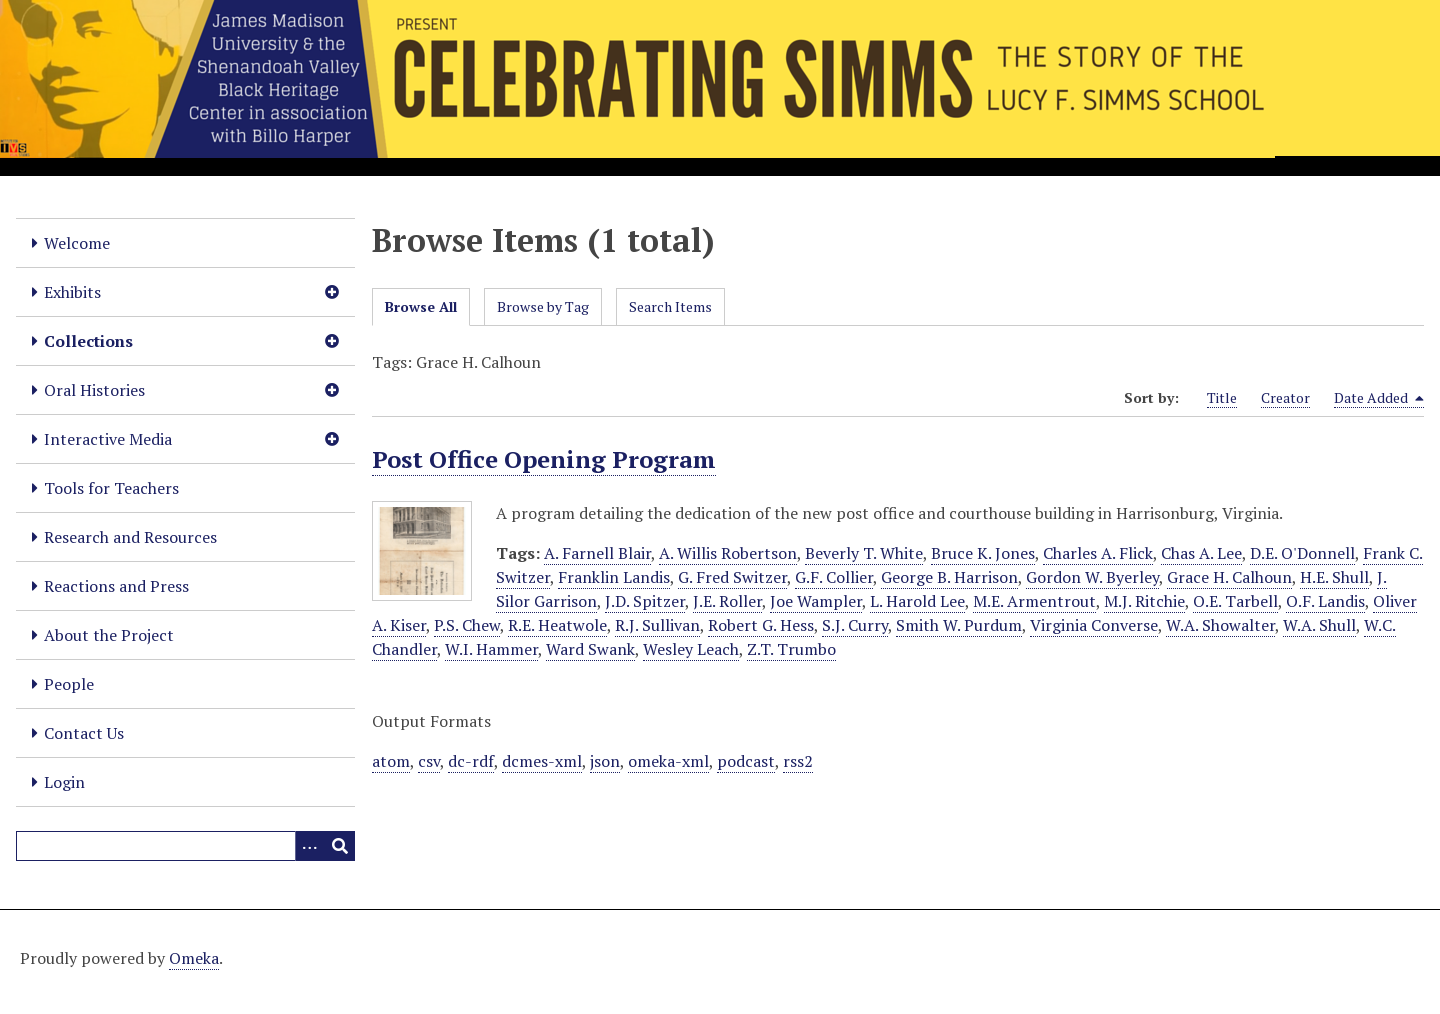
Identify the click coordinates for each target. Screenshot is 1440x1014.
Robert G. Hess (761, 625)
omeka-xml (668, 761)
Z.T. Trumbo (791, 649)
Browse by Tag (543, 306)
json (605, 761)
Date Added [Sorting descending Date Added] (1379, 398)
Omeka (194, 958)
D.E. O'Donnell (1302, 553)
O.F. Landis (1325, 601)
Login (64, 782)
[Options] (310, 846)
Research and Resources (130, 537)
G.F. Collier (834, 577)
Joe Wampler (816, 601)
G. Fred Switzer (732, 577)
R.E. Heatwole (557, 625)
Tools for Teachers (111, 488)
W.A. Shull (1319, 625)
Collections (88, 341)
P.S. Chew (467, 625)
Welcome (77, 243)
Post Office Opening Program (544, 459)
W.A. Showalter (1220, 625)
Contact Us (84, 733)
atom (391, 761)
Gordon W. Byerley (1092, 577)
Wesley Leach (691, 649)
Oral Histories (94, 390)
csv (429, 761)
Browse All (421, 306)
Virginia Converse (1094, 625)
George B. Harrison (949, 577)
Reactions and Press (116, 586)
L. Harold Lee (917, 601)
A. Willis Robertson (728, 553)
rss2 (798, 761)
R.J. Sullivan (657, 625)
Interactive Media (108, 439)
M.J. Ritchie (1144, 601)
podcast (746, 761)
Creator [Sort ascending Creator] (1285, 397)
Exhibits (72, 292)
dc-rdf (471, 761)
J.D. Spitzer (645, 601)
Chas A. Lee (1201, 553)
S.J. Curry (855, 625)
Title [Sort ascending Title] (1222, 397)
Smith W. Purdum (959, 625)
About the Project (109, 635)
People (69, 684)
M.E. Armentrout (1034, 601)
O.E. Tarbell (1235, 601)
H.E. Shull (1334, 577)
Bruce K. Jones (983, 553)
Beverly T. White (864, 553)
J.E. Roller (727, 601)
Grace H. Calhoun (1229, 577)
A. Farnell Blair (597, 553)
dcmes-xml (542, 761)
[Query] (185, 846)
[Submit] (340, 846)
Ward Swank (590, 649)
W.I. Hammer (491, 649)
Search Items (670, 306)
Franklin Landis (614, 577)
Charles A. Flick (1098, 553)
